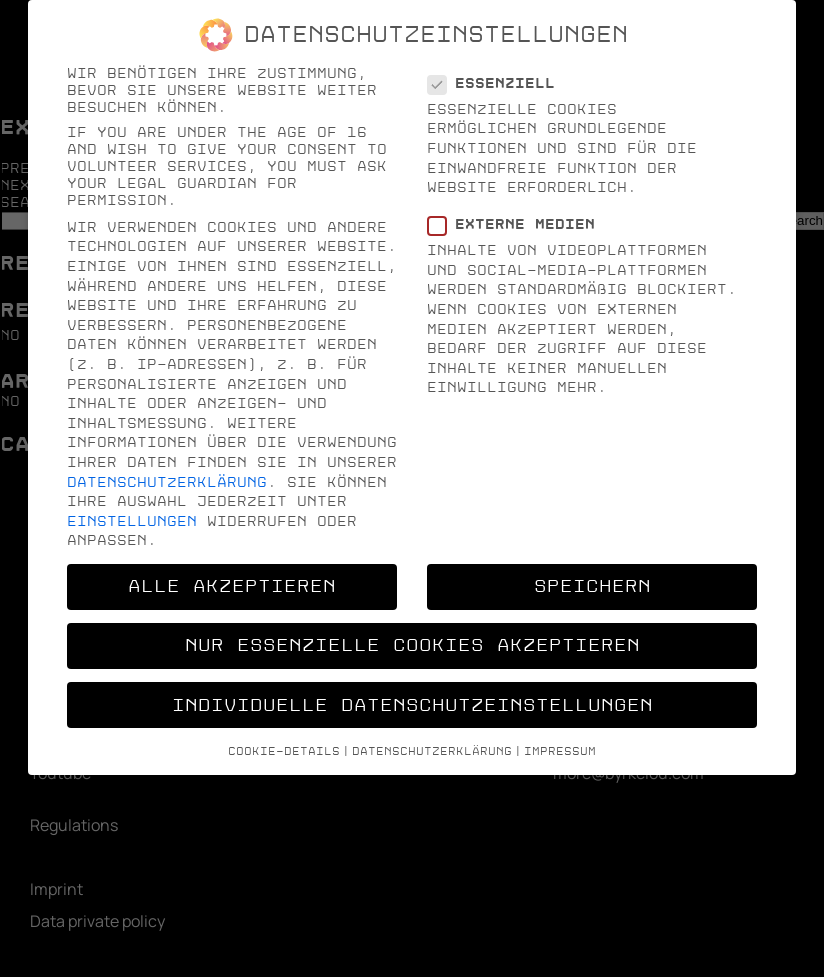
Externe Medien (517, 224)
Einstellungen (132, 521)
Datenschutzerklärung (167, 482)
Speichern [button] (592, 586)
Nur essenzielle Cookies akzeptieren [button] (412, 645)
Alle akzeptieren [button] (232, 586)
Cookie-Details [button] (284, 751)
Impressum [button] (560, 751)
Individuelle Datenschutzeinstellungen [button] (412, 705)
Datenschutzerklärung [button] (432, 751)
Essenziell (497, 83)
